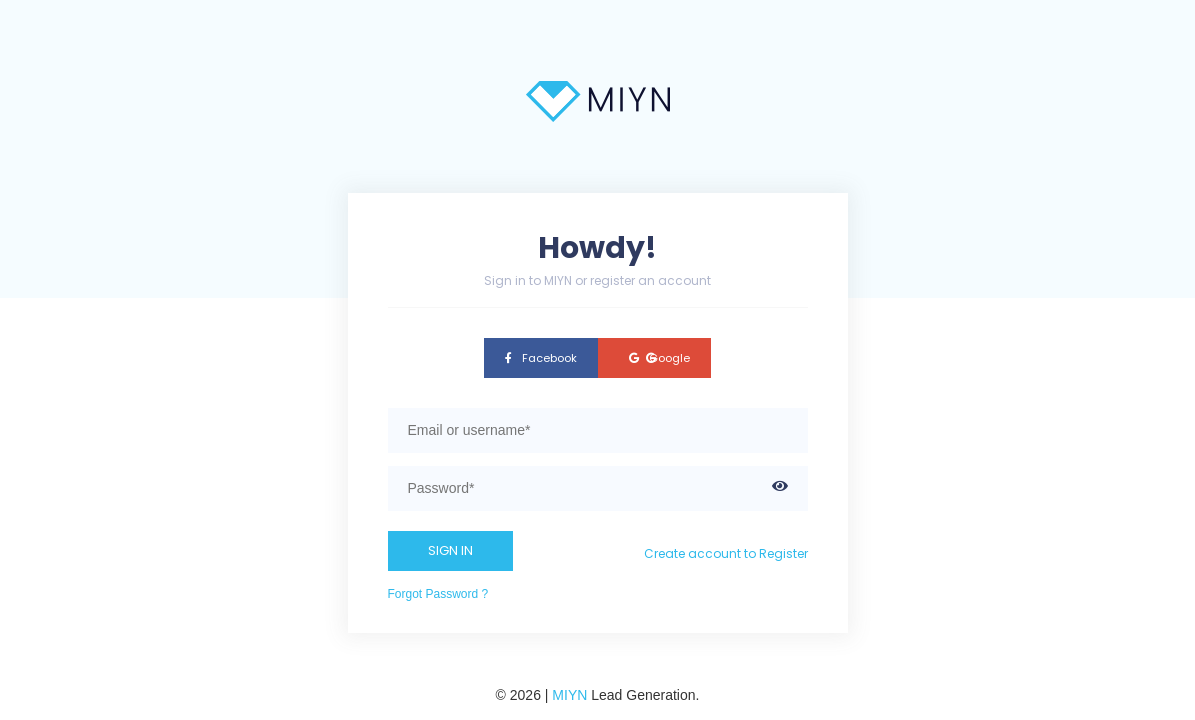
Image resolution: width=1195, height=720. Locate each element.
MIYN (569, 695)
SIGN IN (450, 550)
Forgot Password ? (438, 594)
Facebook (541, 358)
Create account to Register (726, 553)
